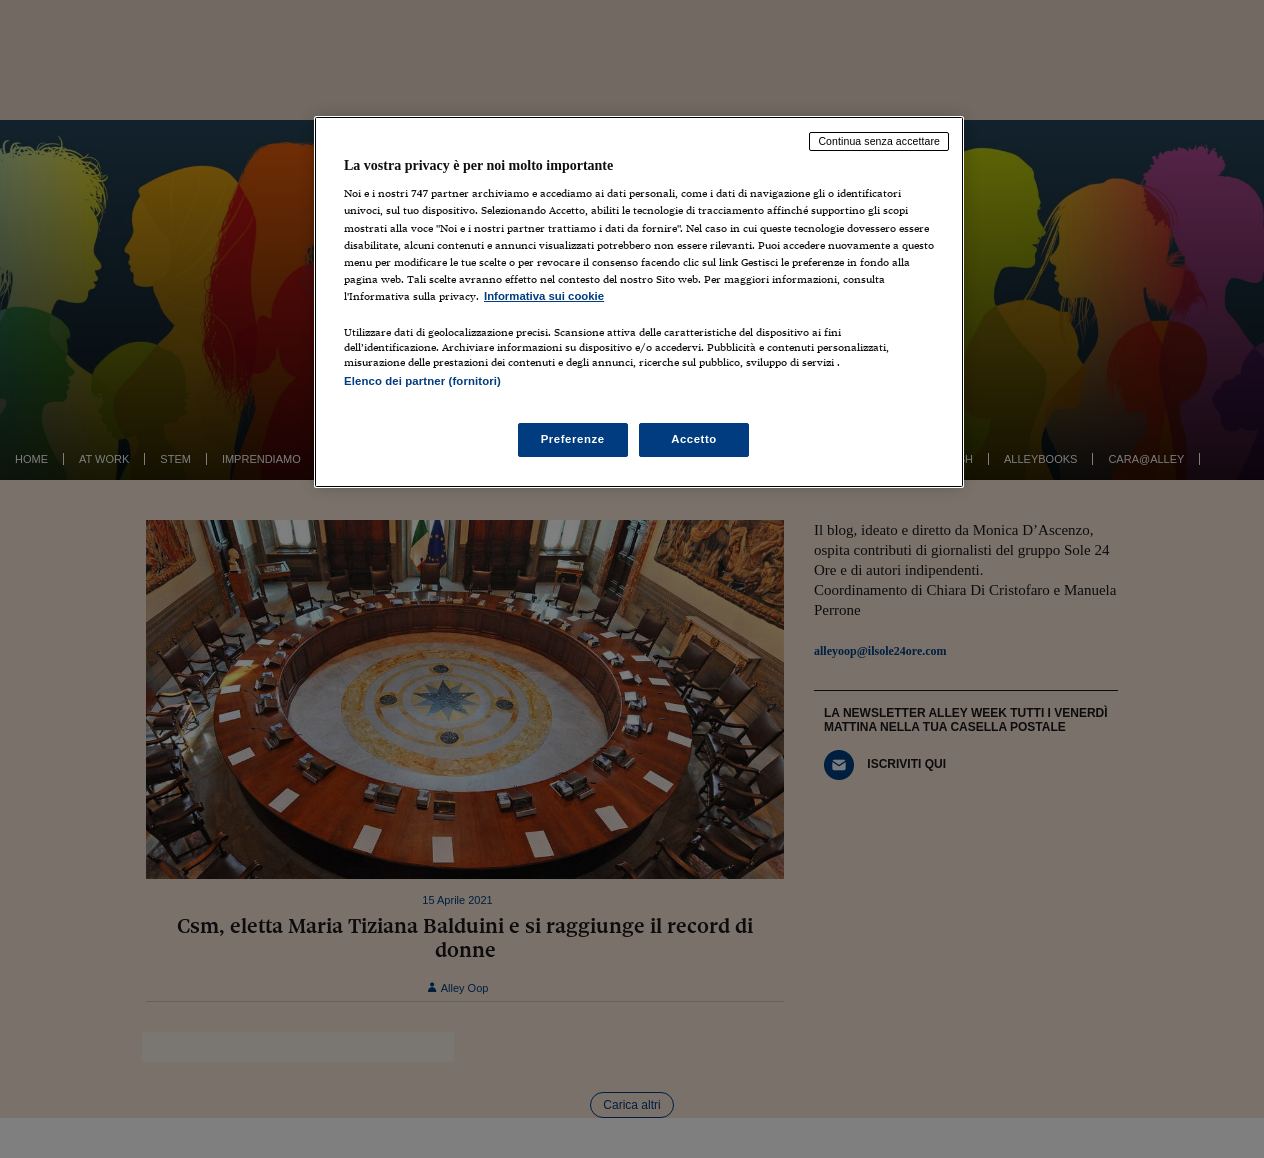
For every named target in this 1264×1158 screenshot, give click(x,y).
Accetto (694, 439)
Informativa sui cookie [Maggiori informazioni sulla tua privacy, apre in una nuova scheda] (544, 296)
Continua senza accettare (879, 141)
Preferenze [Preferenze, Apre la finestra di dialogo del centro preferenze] (573, 439)
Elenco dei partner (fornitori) (422, 381)
